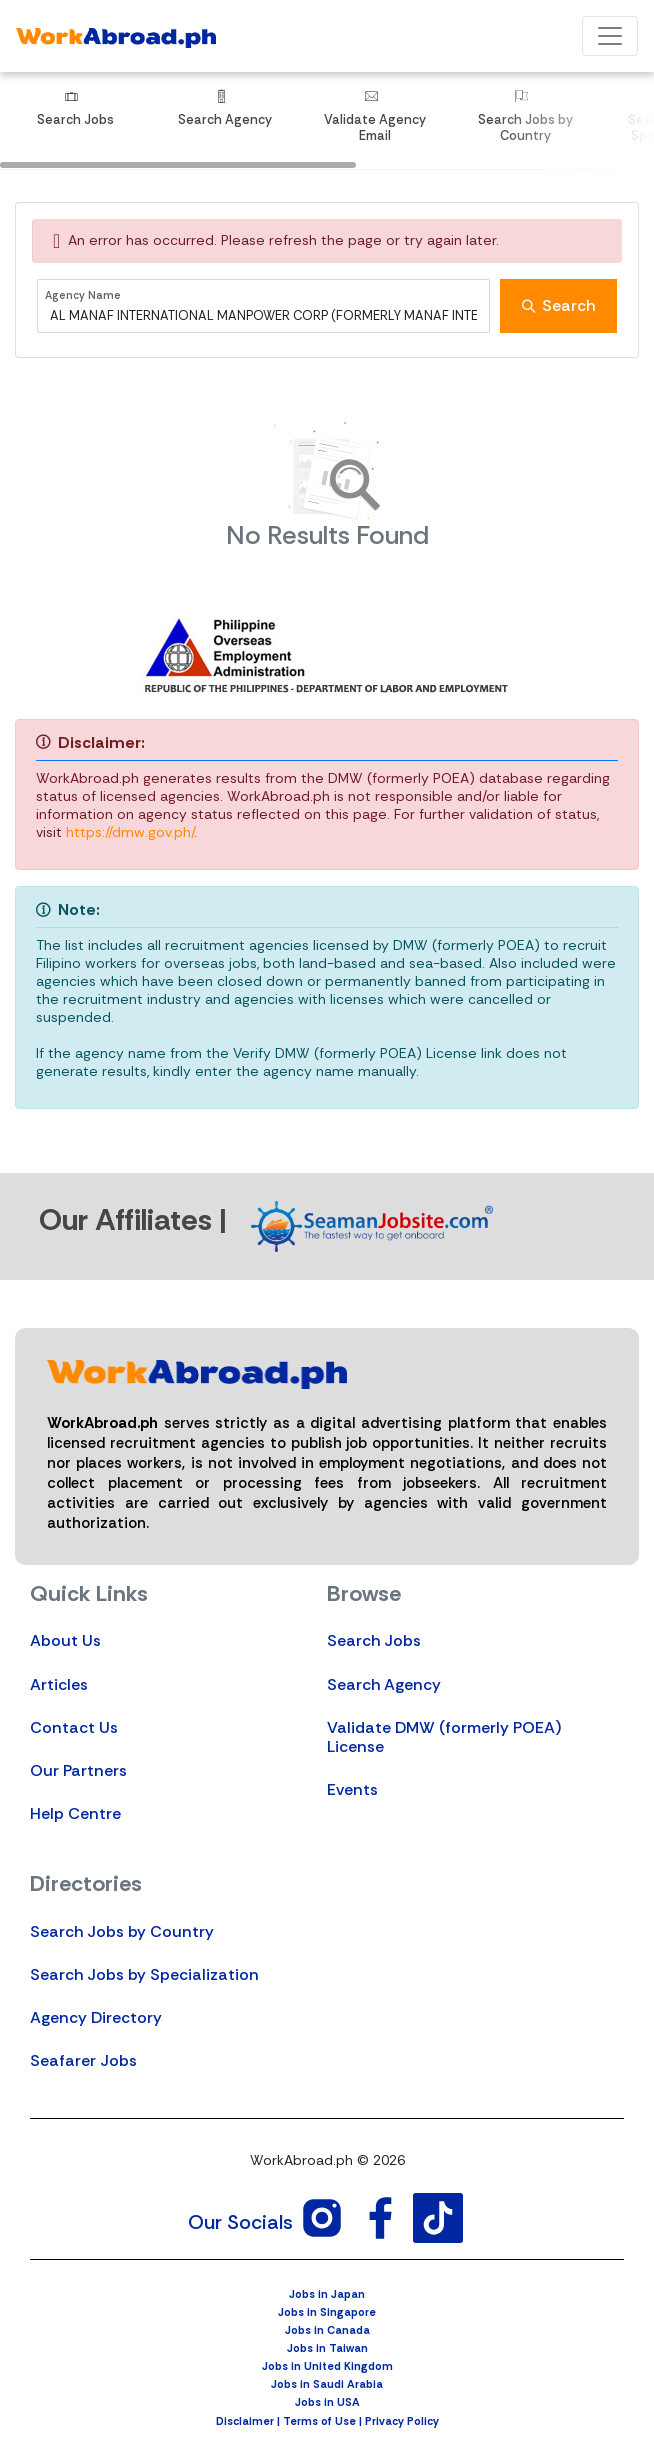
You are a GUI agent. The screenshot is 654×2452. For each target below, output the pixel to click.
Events (352, 1789)
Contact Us (74, 1727)
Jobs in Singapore (327, 2312)
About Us (65, 1640)
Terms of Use (319, 2421)
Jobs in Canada (327, 2330)
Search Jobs (374, 1640)
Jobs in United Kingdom (327, 2366)
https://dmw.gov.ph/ (130, 832)
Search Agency (384, 1684)
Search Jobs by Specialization (144, 1974)
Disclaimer (245, 2421)
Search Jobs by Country (122, 1931)
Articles (59, 1684)
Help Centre (75, 1813)
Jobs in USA (327, 2402)
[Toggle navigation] (610, 36)
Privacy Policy (402, 2421)
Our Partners (78, 1770)
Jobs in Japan (327, 2294)
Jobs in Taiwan (327, 2348)
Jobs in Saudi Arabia (327, 2384)
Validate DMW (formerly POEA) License (444, 1737)
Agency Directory (96, 2017)
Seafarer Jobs (83, 2060)
